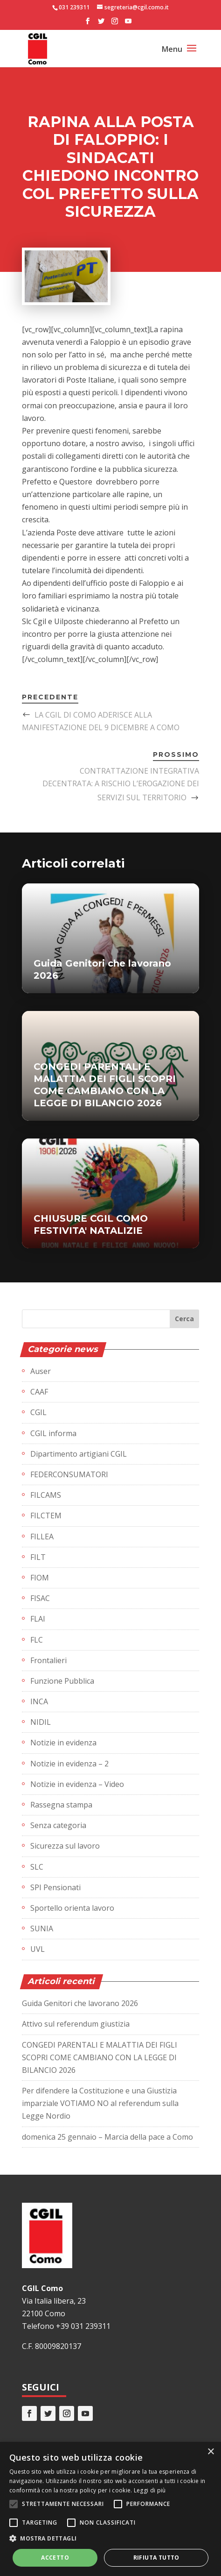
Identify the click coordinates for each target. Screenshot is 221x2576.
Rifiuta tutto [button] (156, 2558)
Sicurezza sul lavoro (65, 1846)
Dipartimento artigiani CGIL (78, 1454)
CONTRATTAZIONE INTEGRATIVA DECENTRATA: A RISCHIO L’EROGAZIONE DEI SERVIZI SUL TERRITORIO (120, 784)
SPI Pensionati (55, 1887)
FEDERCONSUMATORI (69, 1474)
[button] (110, 2538)
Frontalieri (48, 1660)
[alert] (110, 2509)
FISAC (40, 1598)
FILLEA (42, 1536)
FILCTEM (46, 1515)
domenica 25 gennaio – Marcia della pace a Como (107, 2137)
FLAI (37, 1619)
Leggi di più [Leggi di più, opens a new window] (150, 2490)
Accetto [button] (55, 2558)
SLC (36, 1867)
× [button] (210, 2451)
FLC (36, 1640)
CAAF (39, 1392)
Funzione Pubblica (62, 1681)
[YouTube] (128, 24)
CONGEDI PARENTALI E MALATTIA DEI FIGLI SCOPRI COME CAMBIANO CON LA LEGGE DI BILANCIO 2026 (99, 2057)
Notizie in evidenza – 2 (69, 1763)
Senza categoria (58, 1825)
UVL (37, 1949)
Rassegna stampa (61, 1805)
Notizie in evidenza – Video (77, 1784)
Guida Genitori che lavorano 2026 (80, 2003)
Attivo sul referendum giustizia (76, 2024)
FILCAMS (45, 1495)
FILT (38, 1557)
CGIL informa (53, 1433)
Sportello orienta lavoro (72, 1908)
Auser (40, 1371)
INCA (39, 1701)
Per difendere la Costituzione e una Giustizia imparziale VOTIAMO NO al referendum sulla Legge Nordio (100, 2103)
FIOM (39, 1578)
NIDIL (40, 1722)
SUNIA (41, 1928)
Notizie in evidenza (63, 1742)
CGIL (38, 1412)
